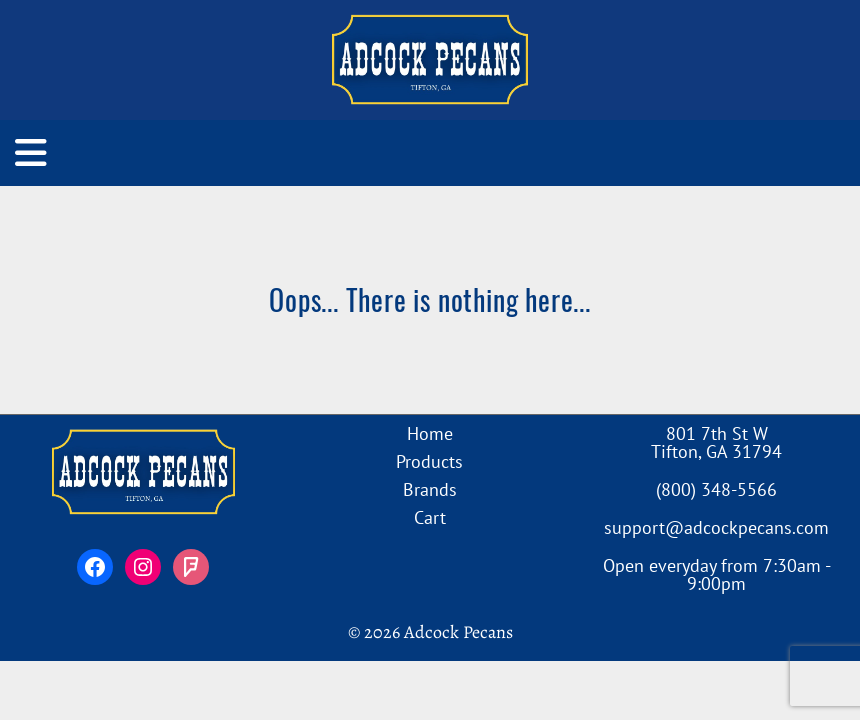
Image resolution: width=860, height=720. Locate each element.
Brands (430, 489)
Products (429, 461)
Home (430, 433)
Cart (430, 517)
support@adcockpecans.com (716, 527)
